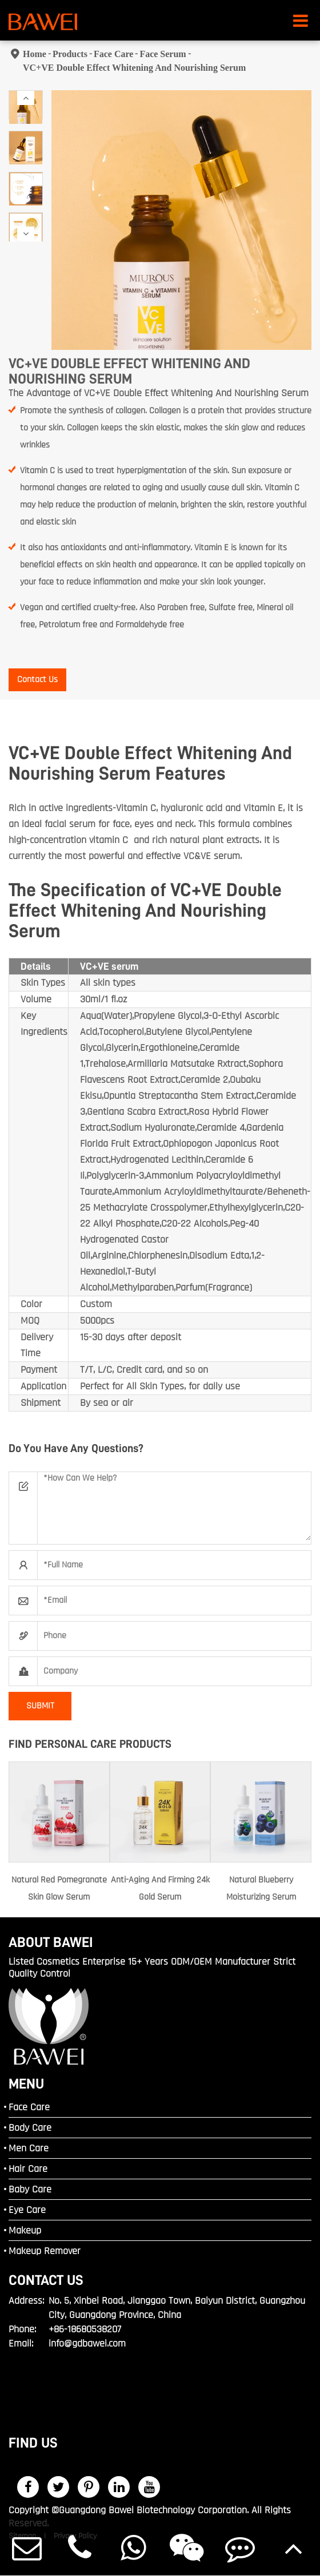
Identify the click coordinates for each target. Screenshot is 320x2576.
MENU (26, 2084)
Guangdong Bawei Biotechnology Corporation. (154, 2510)
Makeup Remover (45, 2250)
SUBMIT (40, 1706)
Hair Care (28, 2168)
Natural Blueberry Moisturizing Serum (261, 1888)
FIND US (33, 2443)
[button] (25, 98)
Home (34, 54)
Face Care (113, 54)
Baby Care (30, 2189)
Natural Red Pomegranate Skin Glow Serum (59, 1888)
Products (70, 54)
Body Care (30, 2127)
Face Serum (162, 54)
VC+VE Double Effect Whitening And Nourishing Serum (134, 67)
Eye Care (27, 2209)
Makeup (25, 2230)
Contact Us (37, 680)
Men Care (29, 2148)
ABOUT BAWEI (51, 1942)
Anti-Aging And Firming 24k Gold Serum (160, 1888)
